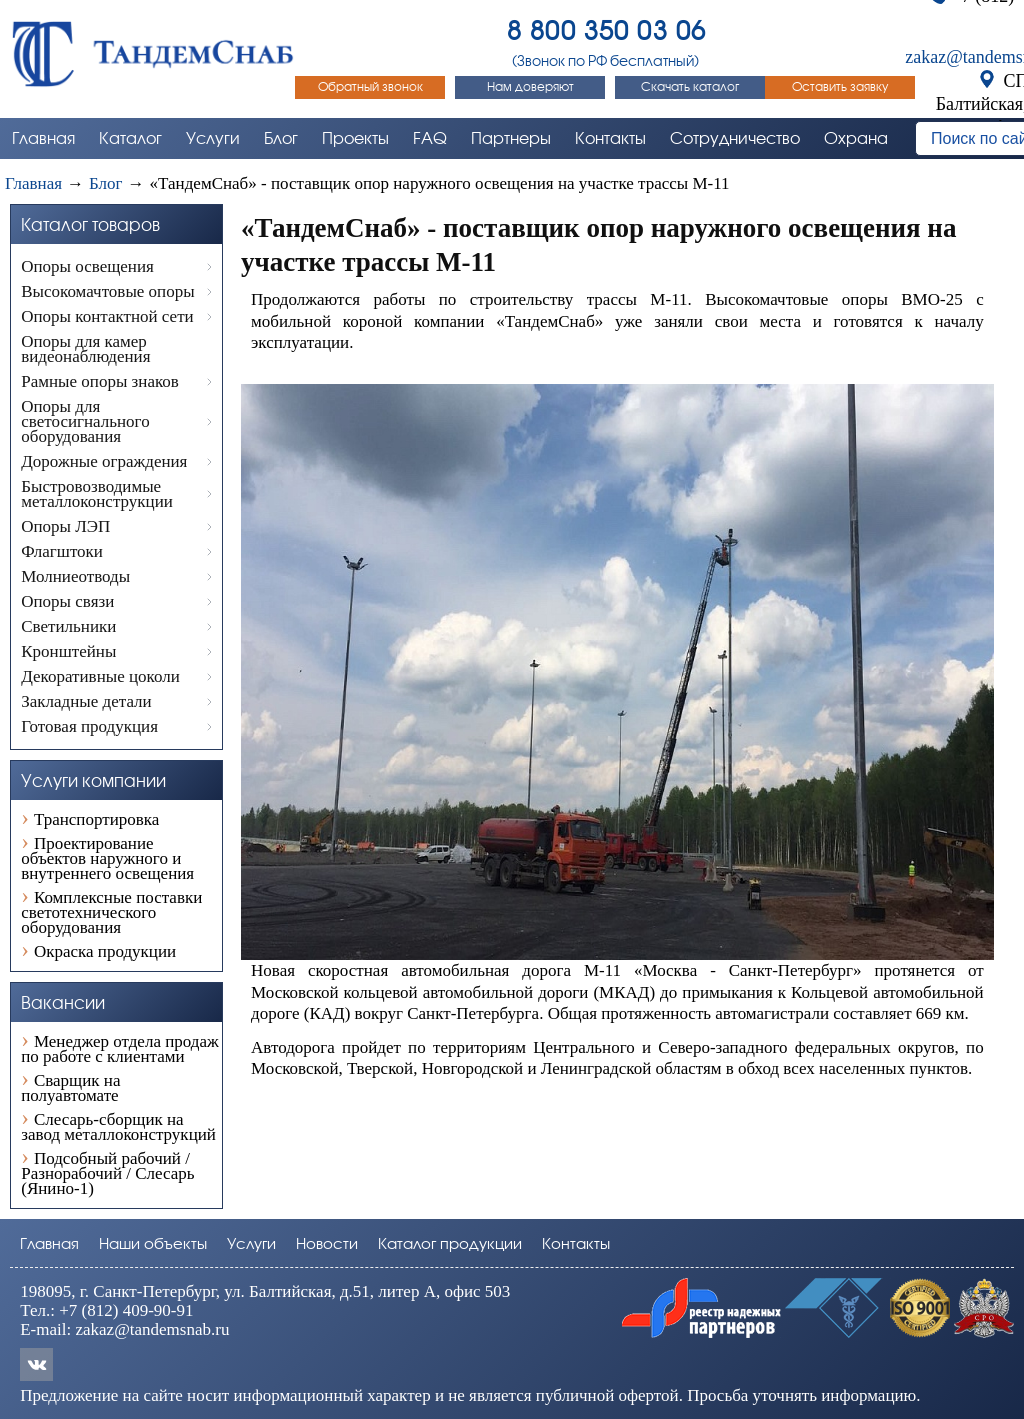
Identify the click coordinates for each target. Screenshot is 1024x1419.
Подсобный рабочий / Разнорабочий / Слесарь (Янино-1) (107, 1172)
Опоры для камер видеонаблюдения (85, 349)
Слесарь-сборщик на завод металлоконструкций (118, 1126)
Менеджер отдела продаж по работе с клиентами (120, 1048)
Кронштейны (68, 651)
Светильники (68, 626)
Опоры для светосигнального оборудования (85, 421)
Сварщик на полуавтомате (70, 1087)
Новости (327, 1244)
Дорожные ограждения (104, 461)
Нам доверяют (530, 87)
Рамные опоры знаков (100, 381)
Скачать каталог (690, 87)
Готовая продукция (89, 726)
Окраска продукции (105, 950)
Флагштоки (62, 551)
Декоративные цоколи (100, 676)
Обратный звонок (370, 87)
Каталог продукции (450, 1244)
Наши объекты (153, 1244)
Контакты (576, 1244)
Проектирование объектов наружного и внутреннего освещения (107, 857)
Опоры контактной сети (107, 316)
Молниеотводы (75, 576)
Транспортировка (96, 818)
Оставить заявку (840, 87)
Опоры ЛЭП (65, 526)
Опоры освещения (87, 266)
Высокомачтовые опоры (107, 291)
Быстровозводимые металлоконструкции (97, 494)
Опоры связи (67, 601)
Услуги (251, 1244)
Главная (49, 1244)
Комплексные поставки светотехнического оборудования (111, 911)
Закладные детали (86, 701)
